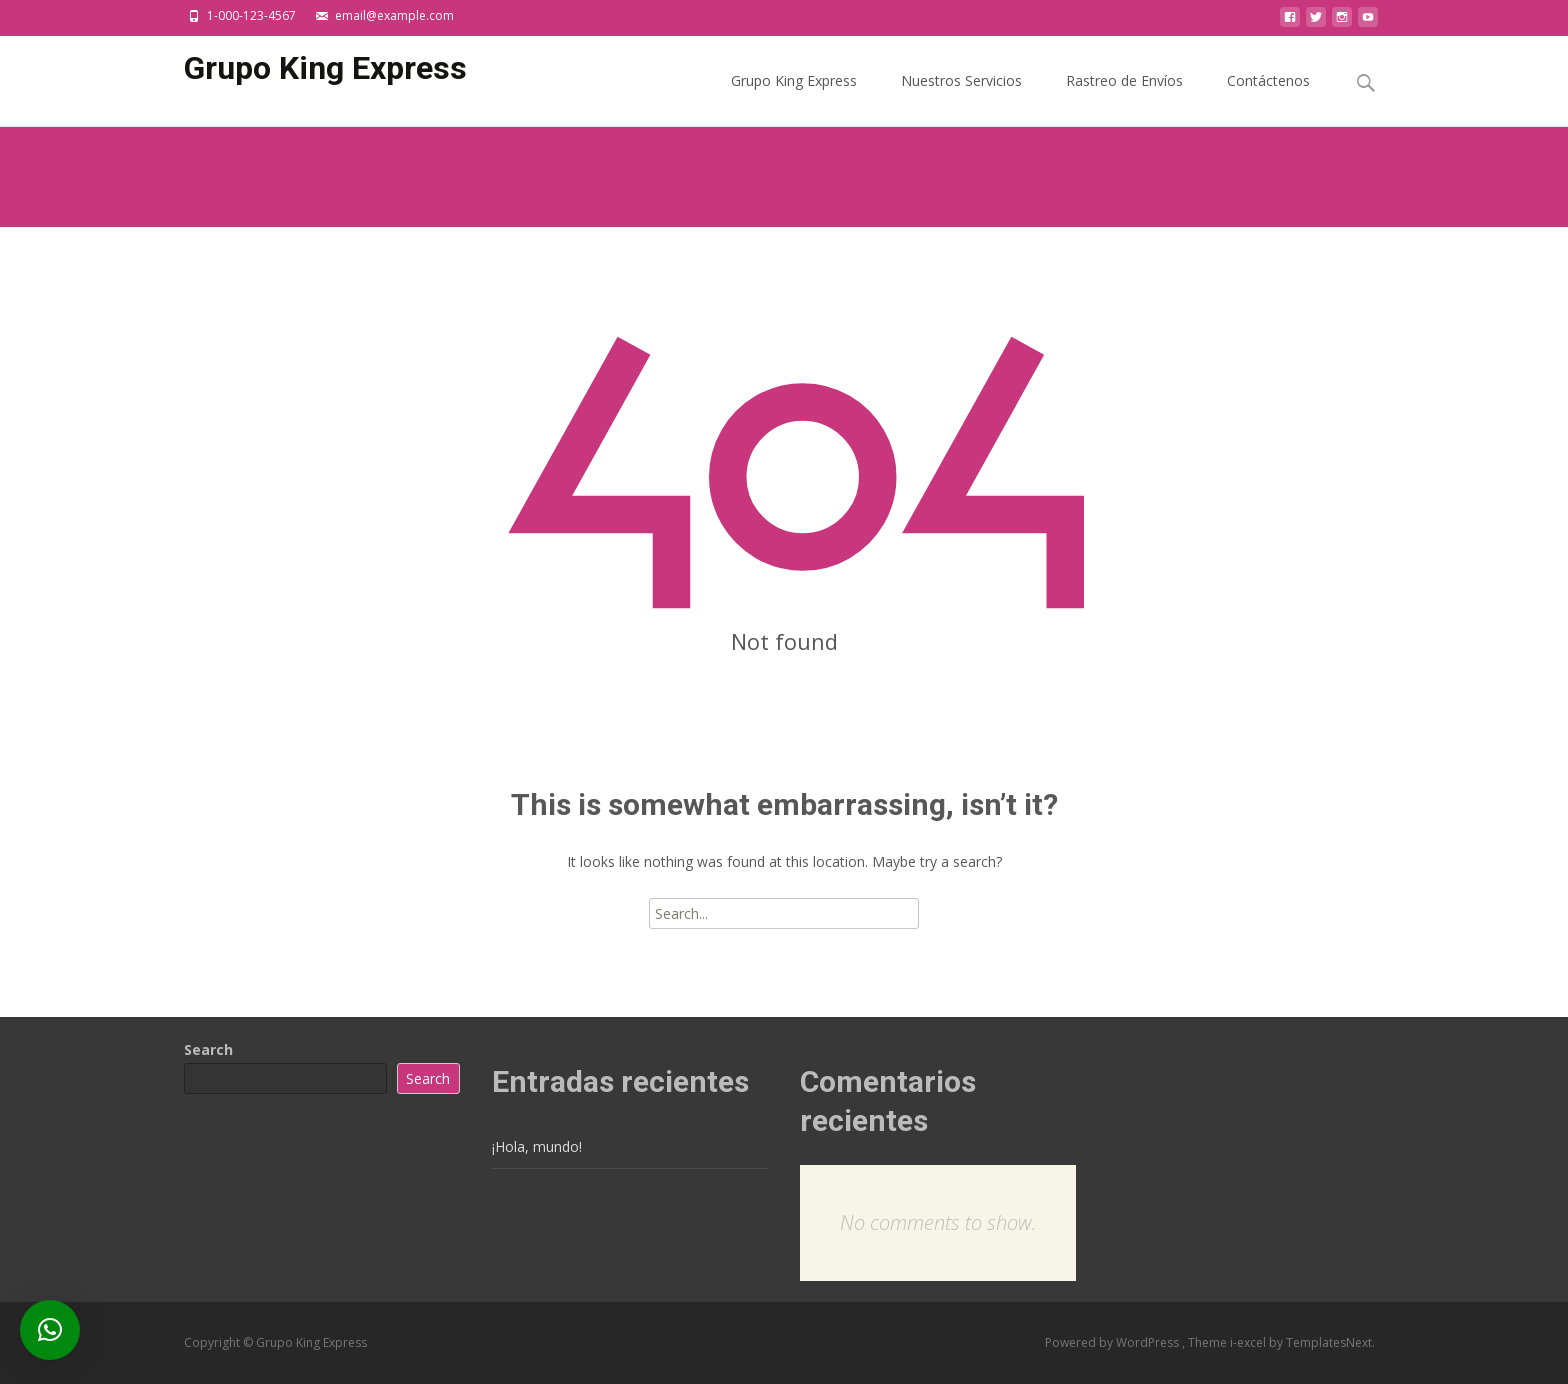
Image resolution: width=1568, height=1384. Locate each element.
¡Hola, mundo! (537, 1146)
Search (208, 1049)
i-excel (1249, 1342)
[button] (50, 1330)
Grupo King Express (794, 98)
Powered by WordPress (1113, 1342)
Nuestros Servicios (961, 98)
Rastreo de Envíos (1124, 98)
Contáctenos (1268, 98)
